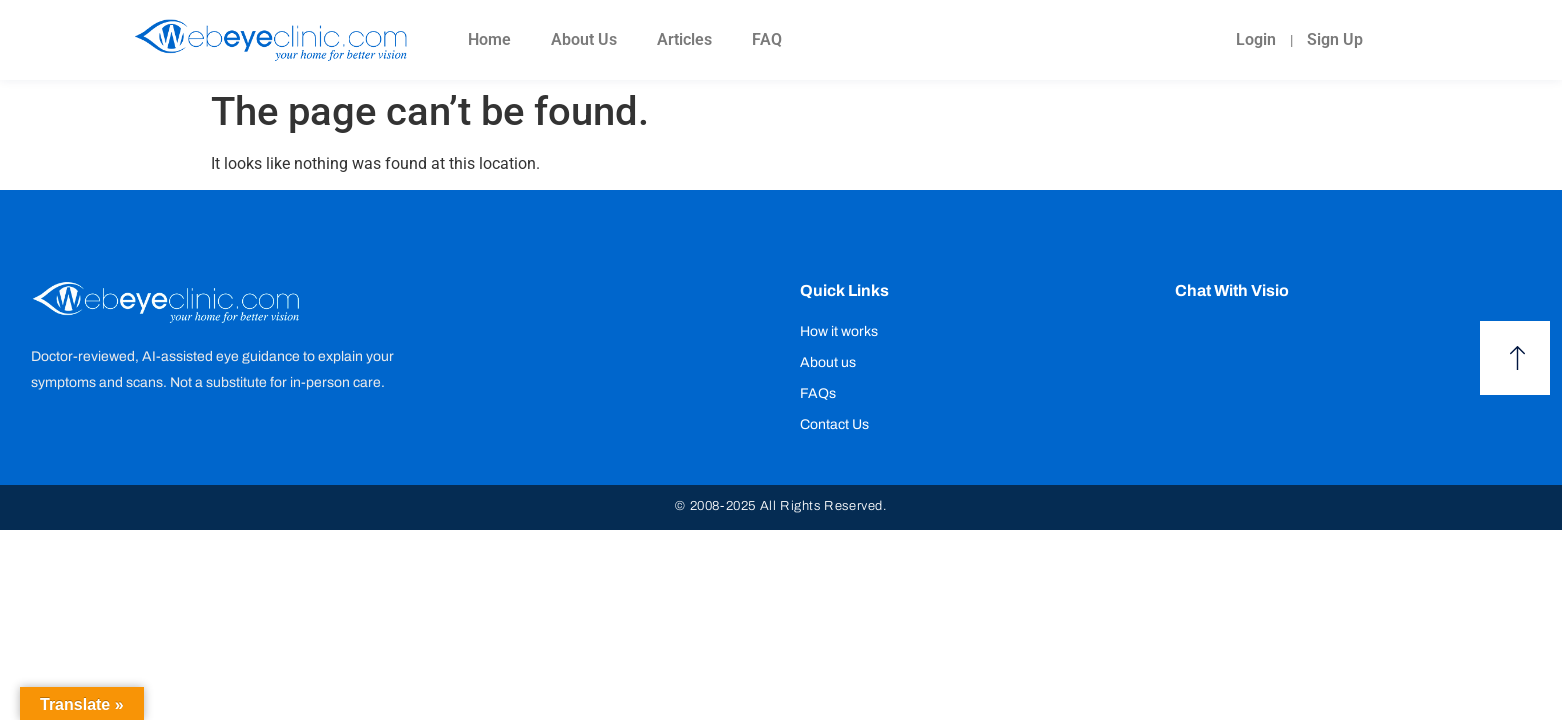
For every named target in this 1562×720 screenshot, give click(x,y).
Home (489, 39)
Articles (684, 39)
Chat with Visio (1232, 290)
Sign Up (1335, 39)
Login (1256, 39)
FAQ (767, 39)
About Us (584, 39)
